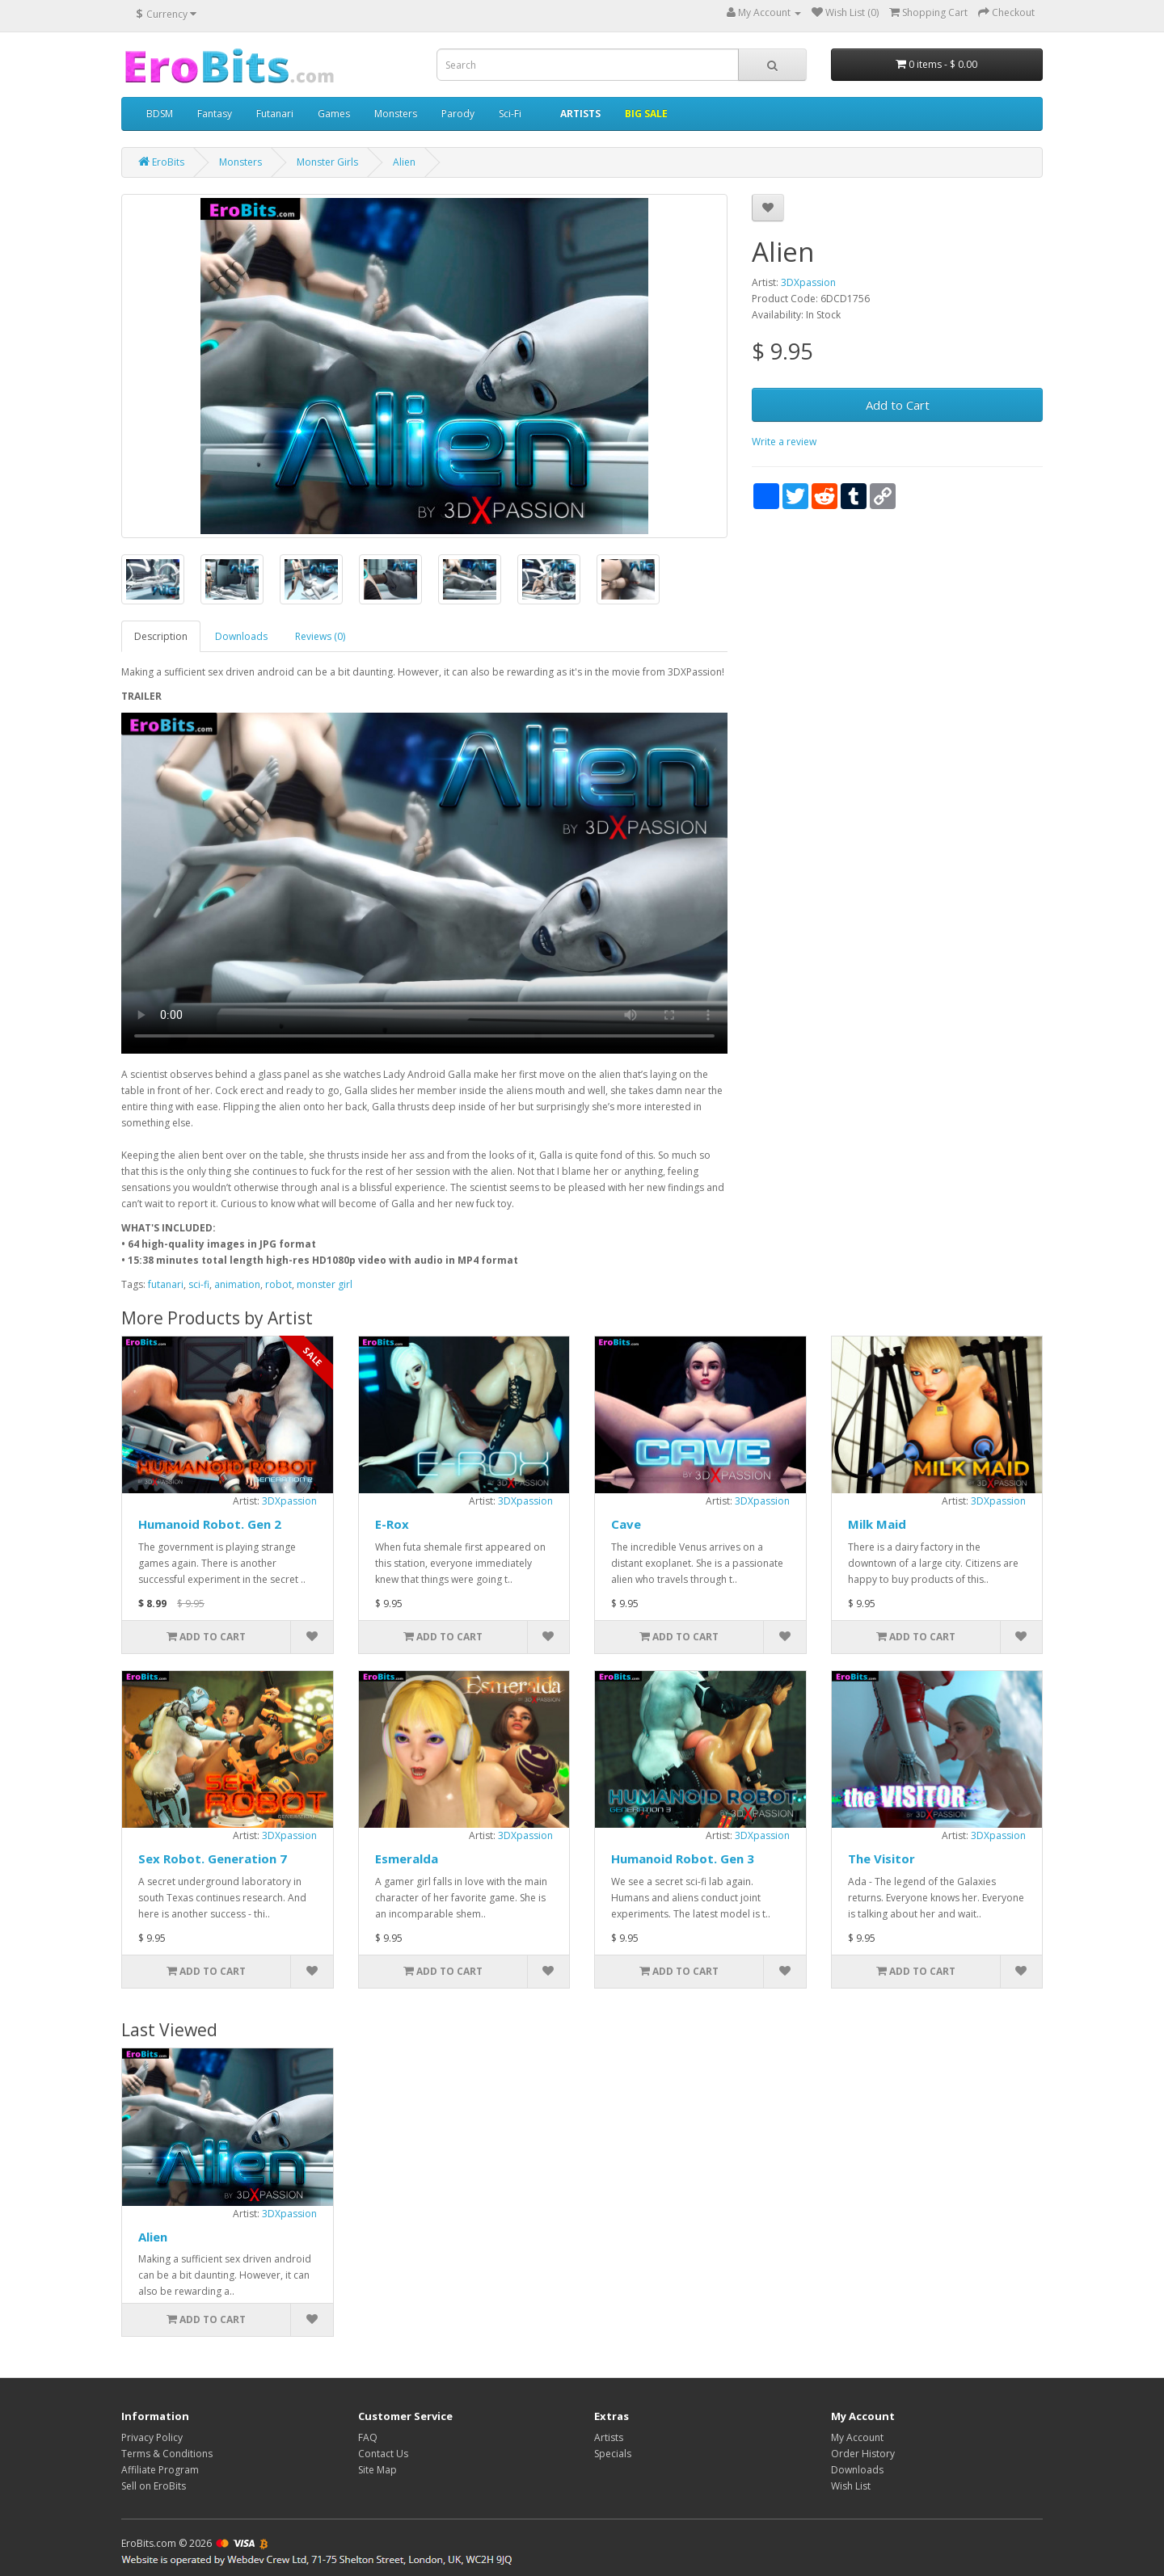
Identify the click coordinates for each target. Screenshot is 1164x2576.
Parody (457, 113)
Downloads (241, 636)
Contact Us (383, 2453)
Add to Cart (898, 405)
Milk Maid (877, 1524)
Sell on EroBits (153, 2486)
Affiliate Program (160, 2470)
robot (278, 1284)
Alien (152, 2237)
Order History (863, 2453)
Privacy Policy (152, 2437)
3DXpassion (808, 282)
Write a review (784, 441)
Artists (608, 2437)
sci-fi (198, 1284)
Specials (612, 2453)
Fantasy (214, 113)
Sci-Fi (510, 113)
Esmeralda (406, 1858)
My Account (857, 2437)
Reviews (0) (320, 636)
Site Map (377, 2470)
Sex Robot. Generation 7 (212, 1858)
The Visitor (881, 1858)
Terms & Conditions (167, 2453)
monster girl (324, 1284)
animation (237, 1284)
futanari (165, 1284)
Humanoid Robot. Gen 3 (682, 1858)
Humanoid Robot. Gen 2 (209, 1524)
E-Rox (392, 1524)
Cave (626, 1524)
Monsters (395, 113)
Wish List (851, 2486)
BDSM (159, 113)
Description (161, 636)
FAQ (367, 2437)
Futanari (274, 113)
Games (334, 113)
